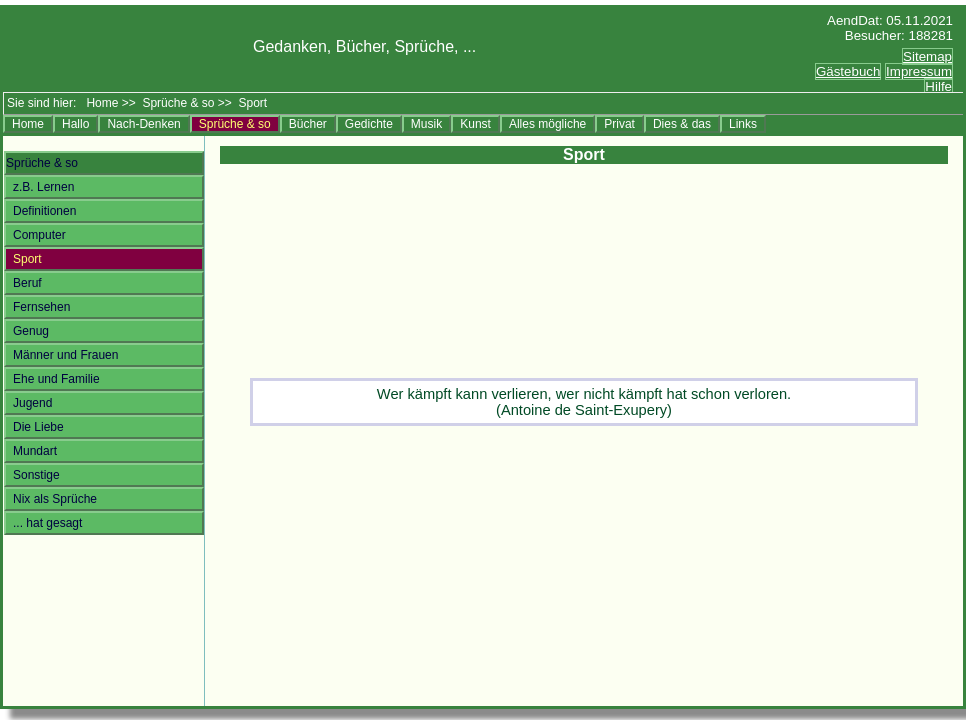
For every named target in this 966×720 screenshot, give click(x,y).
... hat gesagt (47, 523)
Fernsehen (41, 307)
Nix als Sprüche (55, 499)
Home (102, 103)
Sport (27, 259)
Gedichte (369, 124)
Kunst (475, 124)
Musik (426, 124)
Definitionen (44, 211)
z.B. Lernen (43, 187)
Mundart (35, 451)
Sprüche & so (178, 103)
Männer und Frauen (65, 355)
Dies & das (682, 124)
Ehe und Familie (56, 379)
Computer (39, 235)
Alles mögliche (547, 124)
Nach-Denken (143, 124)
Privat (619, 124)
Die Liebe (38, 427)
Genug (31, 331)
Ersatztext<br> (873, 83)
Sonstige (36, 475)
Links (743, 124)
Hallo (75, 124)
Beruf (27, 283)
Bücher (308, 124)
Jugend (32, 403)
